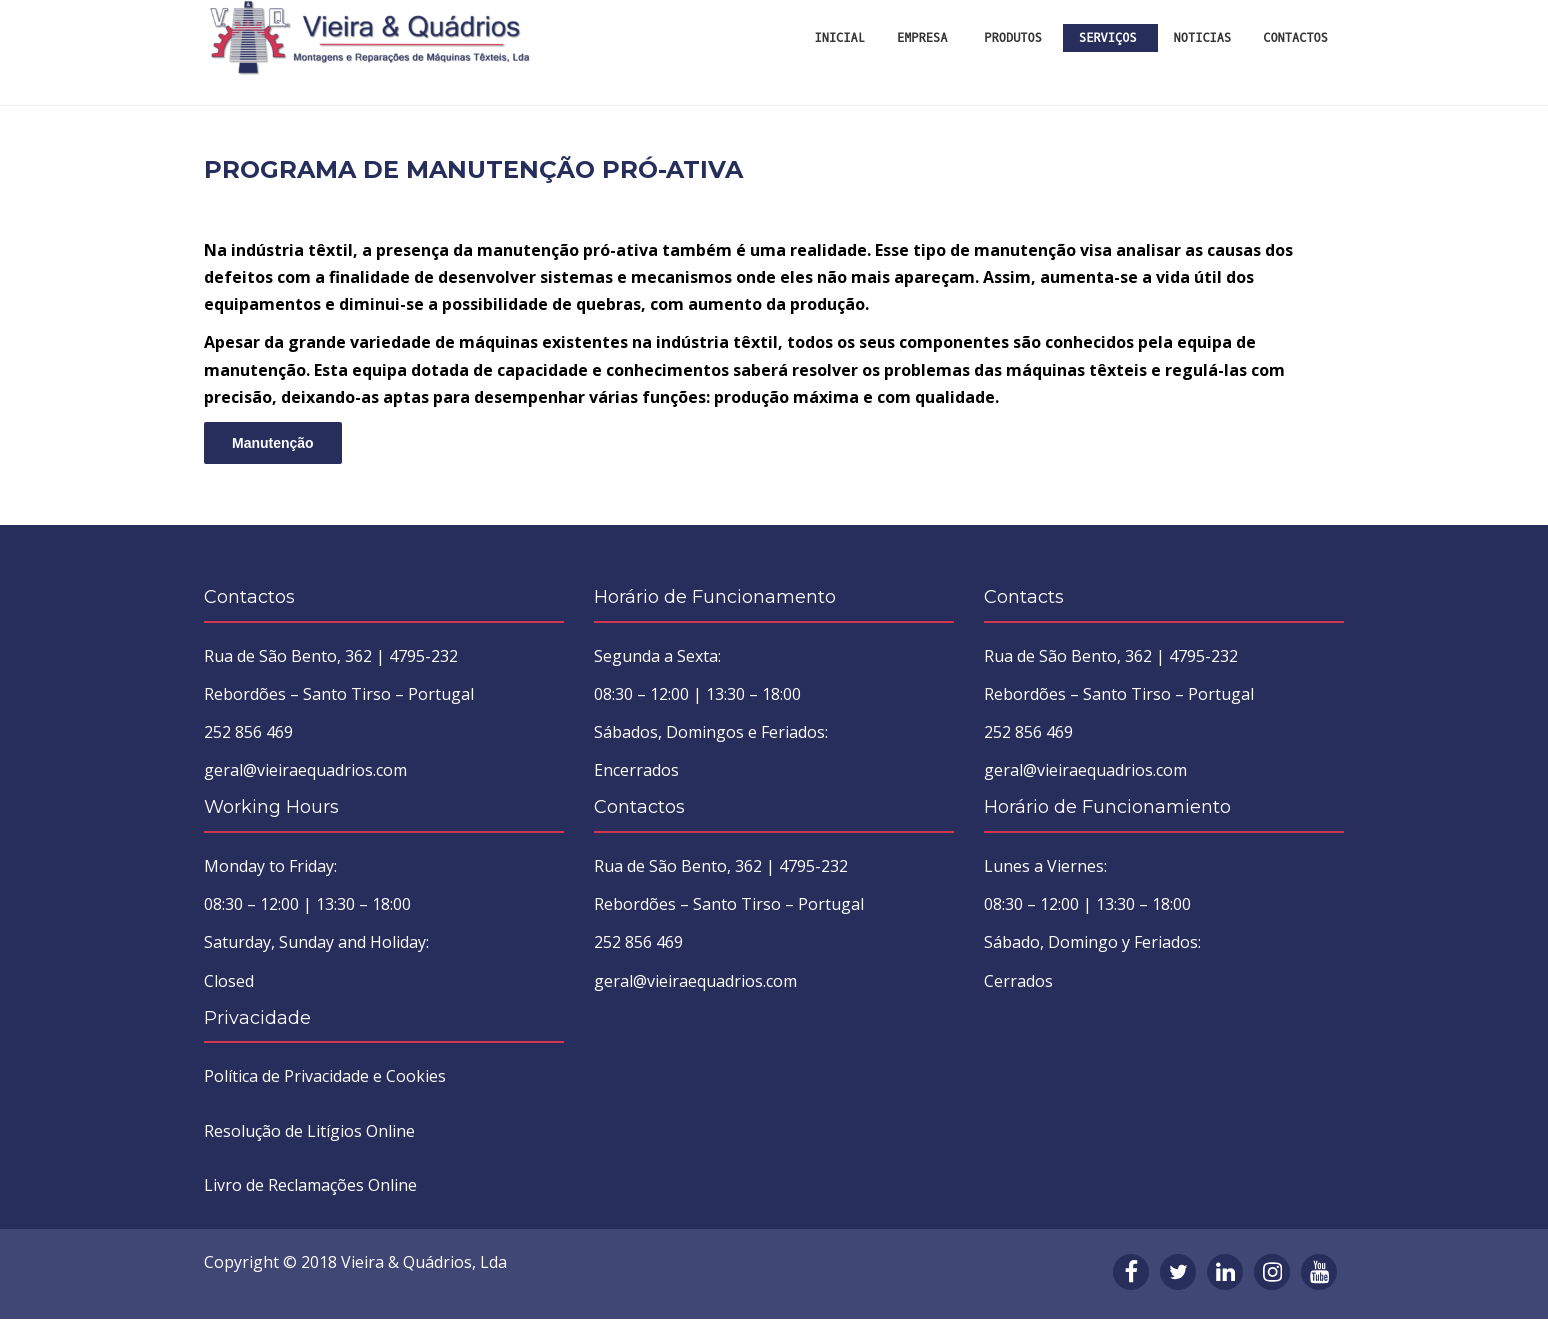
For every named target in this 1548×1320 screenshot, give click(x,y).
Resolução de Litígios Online (309, 1133)
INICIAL (840, 38)
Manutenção (273, 445)
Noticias (1203, 38)
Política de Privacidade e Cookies (325, 1078)
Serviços (1108, 38)
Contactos (1295, 38)
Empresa (922, 38)
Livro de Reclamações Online (310, 1187)
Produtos (1013, 38)
